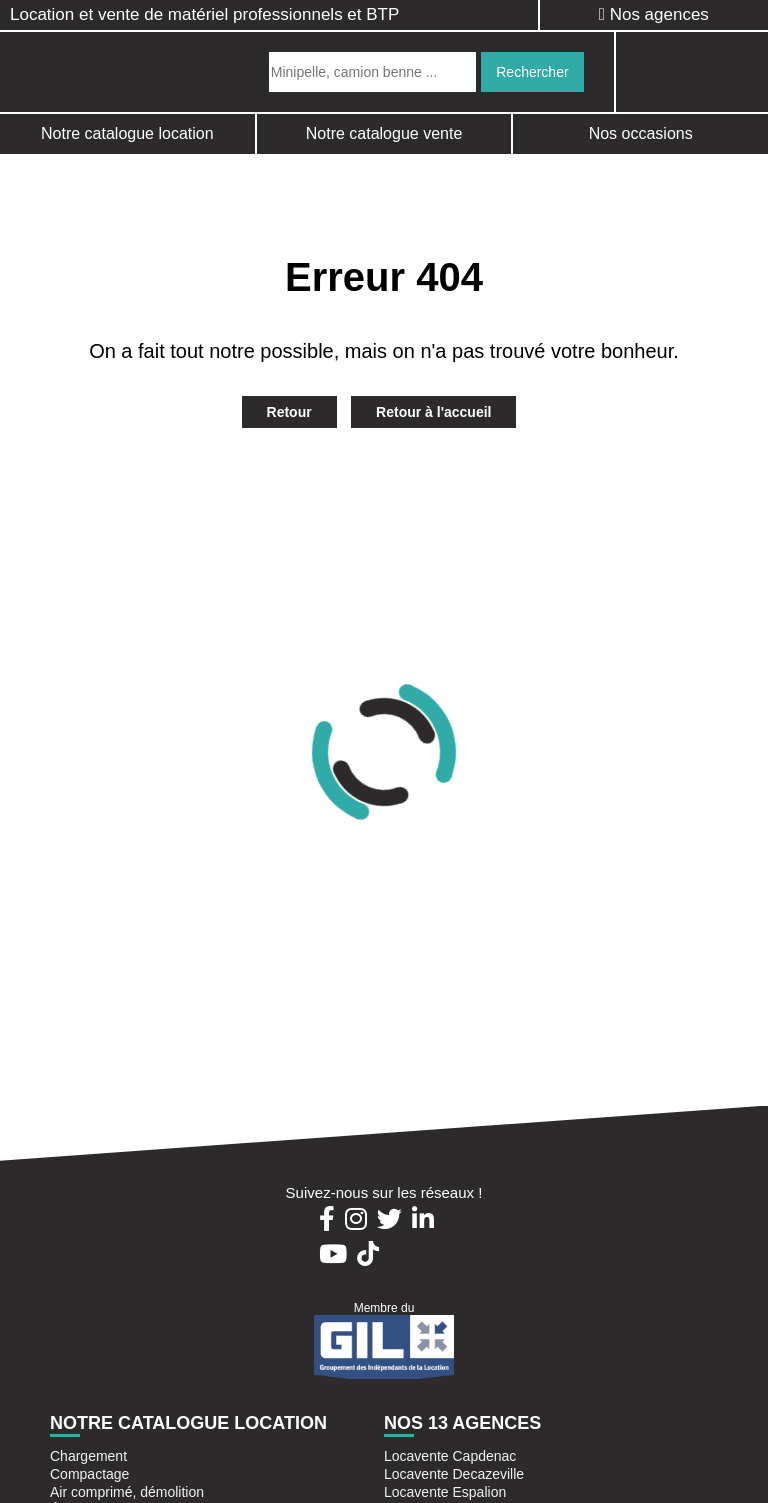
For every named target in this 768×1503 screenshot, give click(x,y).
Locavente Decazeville (454, 1474)
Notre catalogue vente (384, 133)
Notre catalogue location (127, 133)
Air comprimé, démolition (127, 1492)
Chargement (88, 1456)
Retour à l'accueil (433, 412)
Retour (289, 412)
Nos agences (654, 14)
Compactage (89, 1474)
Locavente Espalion (445, 1492)
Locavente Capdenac (450, 1456)
